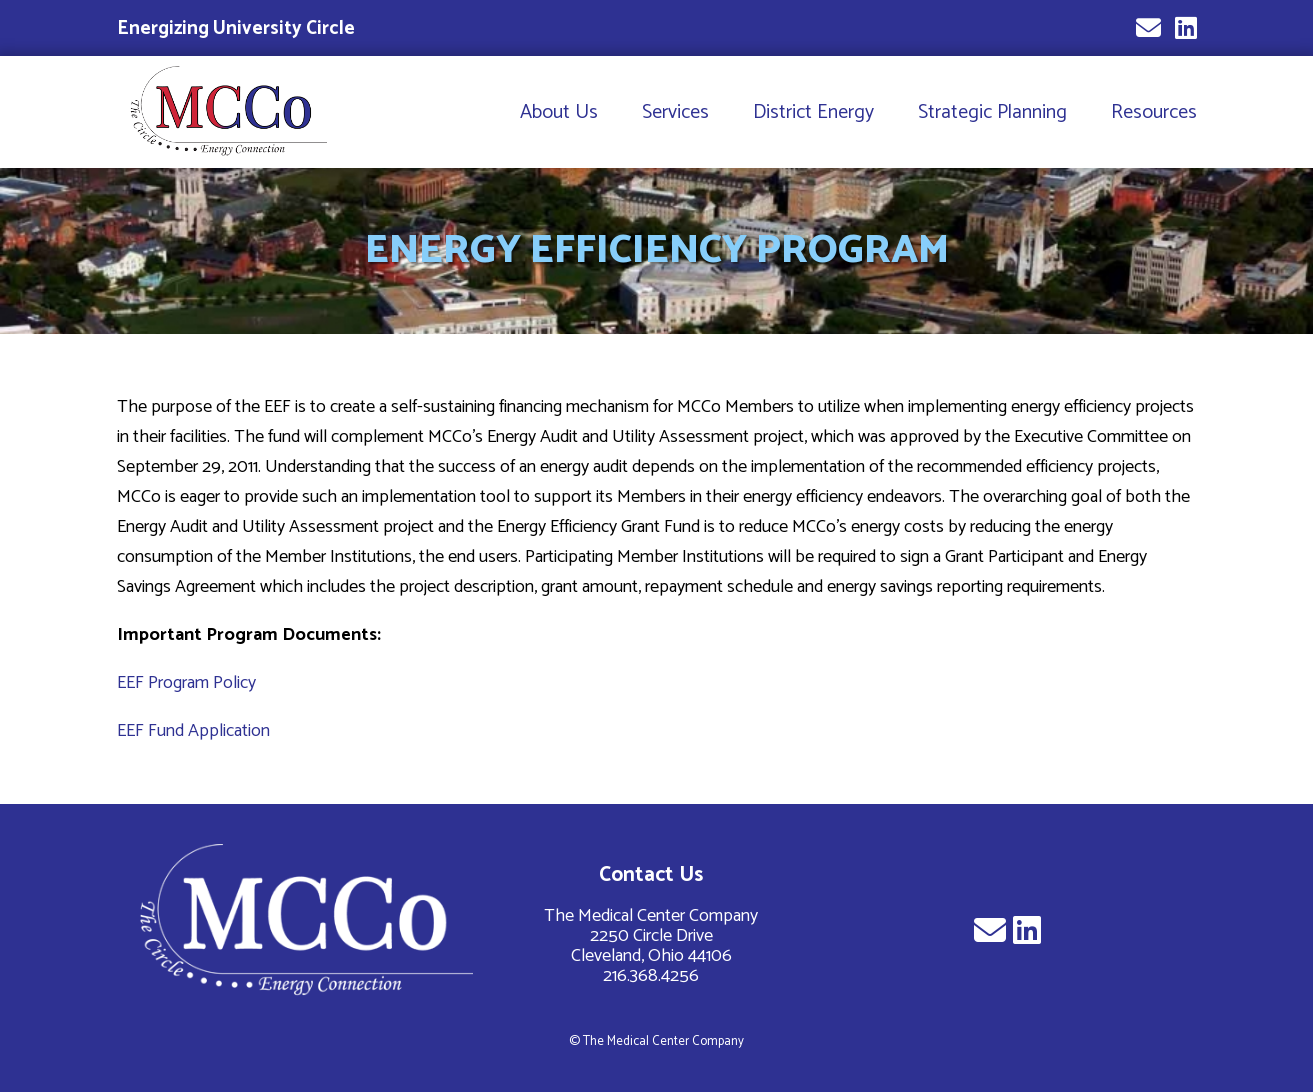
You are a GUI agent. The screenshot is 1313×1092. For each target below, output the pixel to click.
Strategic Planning (992, 112)
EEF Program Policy (186, 683)
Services (675, 112)
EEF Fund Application (193, 731)
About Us (559, 112)
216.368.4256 (651, 976)
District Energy (813, 112)
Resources (1154, 112)
